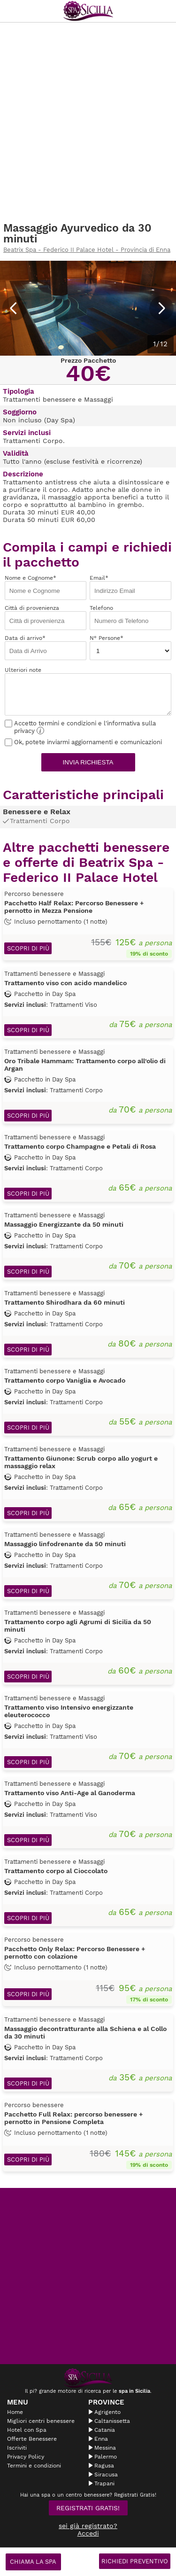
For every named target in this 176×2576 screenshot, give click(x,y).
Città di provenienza (45, 617)
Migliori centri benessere (41, 2421)
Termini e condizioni (34, 2465)
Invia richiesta (88, 762)
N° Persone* (130, 647)
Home (15, 2412)
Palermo (105, 2456)
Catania (104, 2430)
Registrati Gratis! (88, 2508)
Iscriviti (17, 2447)
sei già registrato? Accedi (88, 2529)
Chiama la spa (33, 2561)
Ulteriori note (88, 691)
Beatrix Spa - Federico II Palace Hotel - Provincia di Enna (86, 250)
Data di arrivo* (45, 647)
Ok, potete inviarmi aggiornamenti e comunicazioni (83, 742)
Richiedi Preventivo (134, 2561)
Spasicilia (88, 11)
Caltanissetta (112, 2421)
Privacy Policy (25, 2456)
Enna (101, 2439)
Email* (130, 587)
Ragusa (104, 2465)
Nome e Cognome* (45, 587)
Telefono (130, 617)
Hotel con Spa (26, 2430)
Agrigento (107, 2412)
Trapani (104, 2483)
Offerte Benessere (32, 2439)
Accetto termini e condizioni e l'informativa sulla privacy (80, 727)
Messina (105, 2447)
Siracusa (106, 2474)
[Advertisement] (88, 122)
